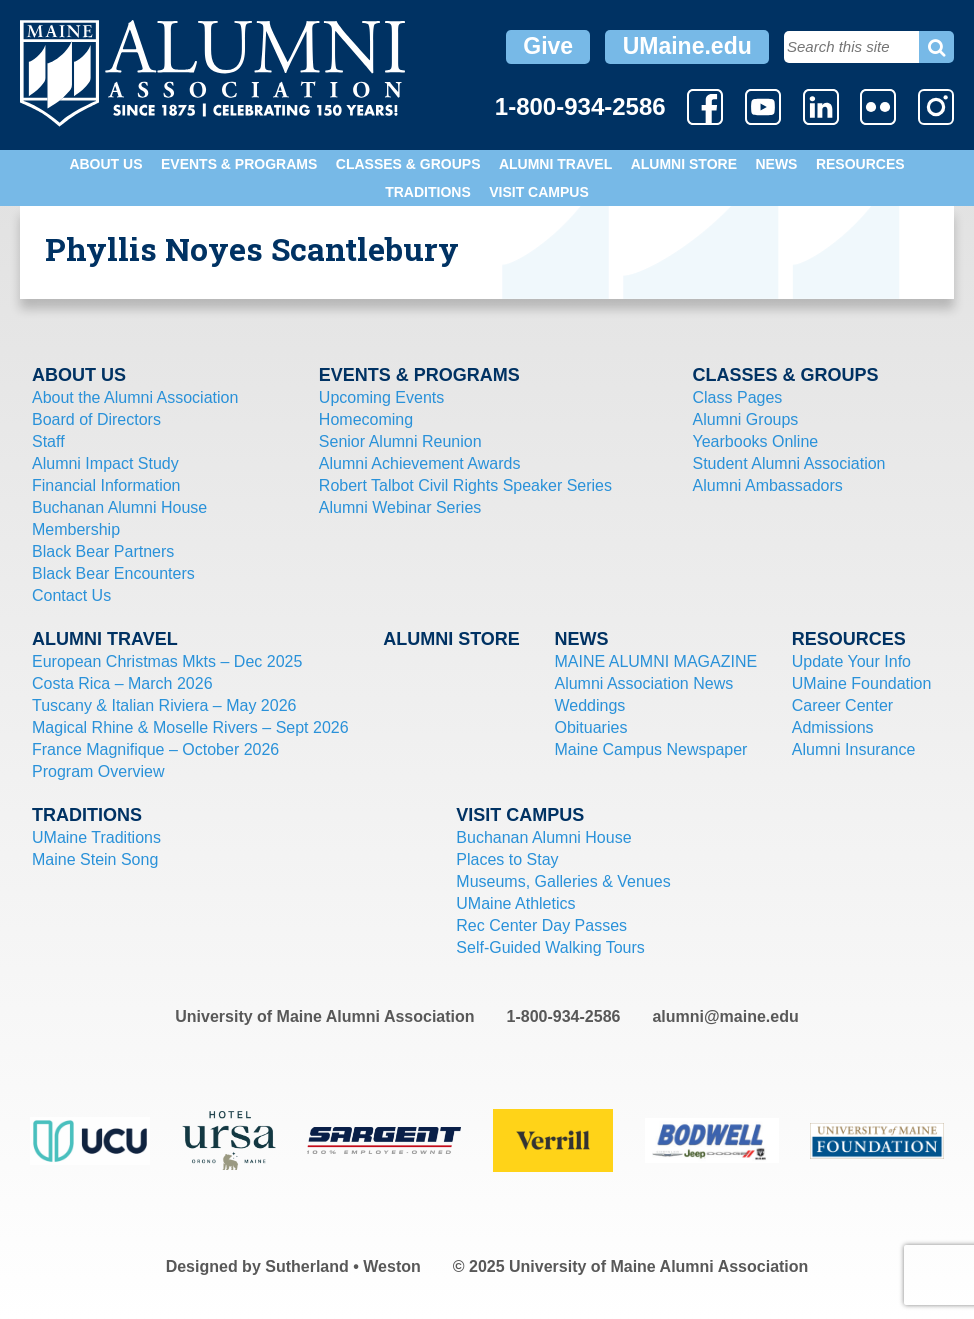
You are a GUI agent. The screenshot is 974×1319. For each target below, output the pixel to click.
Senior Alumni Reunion (400, 441)
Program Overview (98, 771)
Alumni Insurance (854, 749)
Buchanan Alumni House (119, 507)
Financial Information (106, 485)
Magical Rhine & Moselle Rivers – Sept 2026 (190, 727)
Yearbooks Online (756, 441)
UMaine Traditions (96, 837)
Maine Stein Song (95, 859)
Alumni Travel (555, 164)
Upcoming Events (381, 397)
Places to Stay (507, 859)
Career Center (842, 705)
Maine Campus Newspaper (650, 749)
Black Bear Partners (103, 551)
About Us (105, 164)
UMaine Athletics (515, 903)
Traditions (428, 192)
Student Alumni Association (789, 463)
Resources (860, 164)
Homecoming (366, 419)
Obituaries (590, 727)
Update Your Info (851, 661)
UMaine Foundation (862, 683)
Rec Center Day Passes (541, 925)
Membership (76, 529)
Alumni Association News (643, 683)
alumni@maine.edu (725, 1016)
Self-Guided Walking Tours (550, 947)
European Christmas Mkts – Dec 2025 (167, 661)
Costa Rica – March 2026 (122, 683)
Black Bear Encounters (113, 573)
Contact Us (71, 595)
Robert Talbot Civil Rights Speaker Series (465, 485)
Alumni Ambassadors (768, 485)
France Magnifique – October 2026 (155, 749)
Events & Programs (239, 164)
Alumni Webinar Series (400, 507)
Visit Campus (539, 192)
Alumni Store (684, 164)
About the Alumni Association (135, 397)
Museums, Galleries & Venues (563, 881)
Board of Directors (96, 419)
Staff (48, 441)
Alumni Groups (746, 419)
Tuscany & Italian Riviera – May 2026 (164, 705)
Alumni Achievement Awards (420, 463)
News (776, 164)
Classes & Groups (408, 164)
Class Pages (738, 397)
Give (548, 46)
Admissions (833, 727)
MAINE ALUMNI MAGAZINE (655, 661)
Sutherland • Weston (343, 1266)
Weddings (589, 705)
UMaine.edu (687, 46)
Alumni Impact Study (105, 463)
